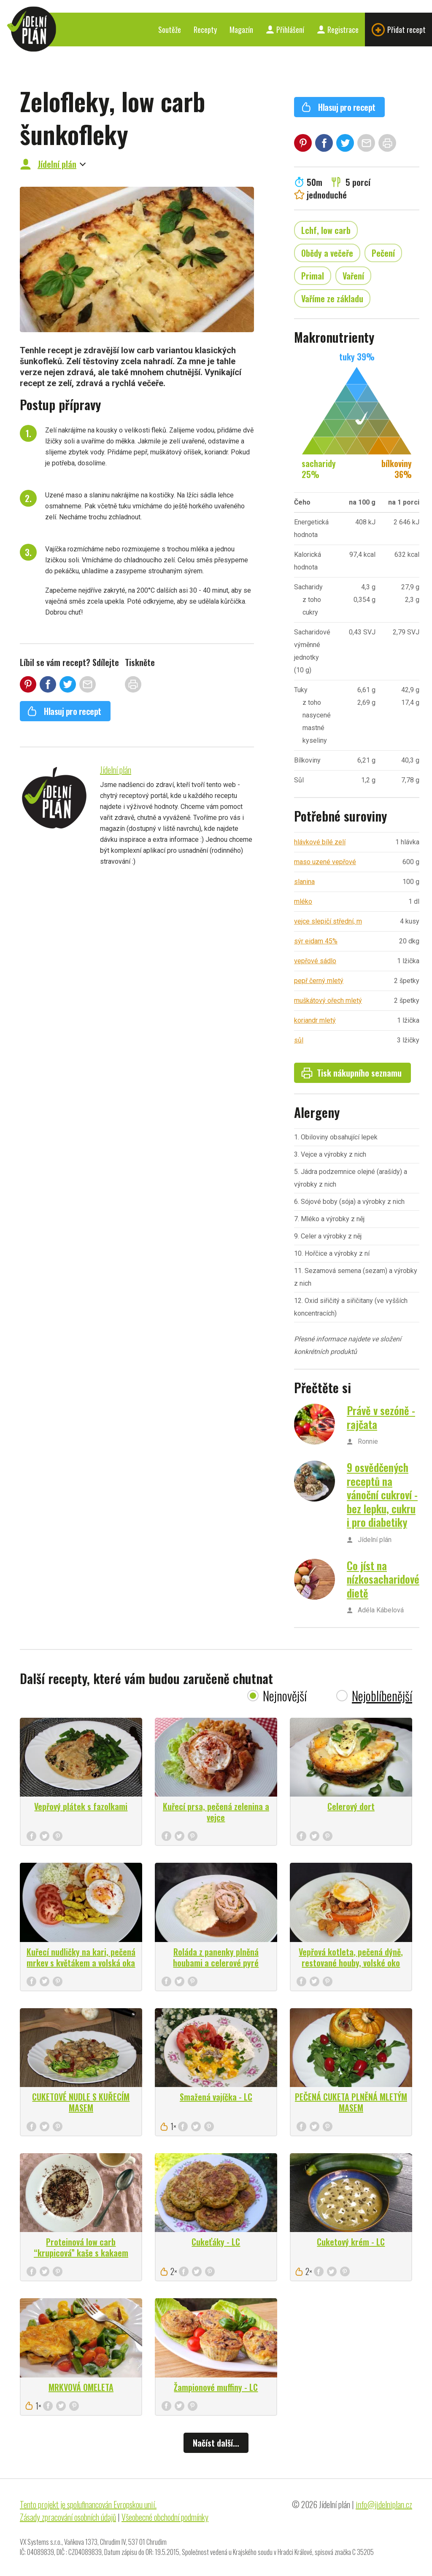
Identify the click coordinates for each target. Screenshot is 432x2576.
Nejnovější (285, 1695)
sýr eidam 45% (316, 941)
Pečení (383, 253)
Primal (312, 275)
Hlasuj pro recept (64, 711)
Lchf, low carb (326, 230)
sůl (298, 1040)
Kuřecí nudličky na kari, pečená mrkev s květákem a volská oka (81, 1957)
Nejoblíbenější (382, 1695)
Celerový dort (351, 1806)
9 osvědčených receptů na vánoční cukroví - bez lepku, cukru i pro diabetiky (382, 1494)
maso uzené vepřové (325, 862)
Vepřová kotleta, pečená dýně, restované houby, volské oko (351, 1957)
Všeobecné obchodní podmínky (165, 2517)
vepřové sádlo (315, 961)
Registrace (338, 29)
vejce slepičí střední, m (328, 921)
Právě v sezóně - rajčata (381, 1417)
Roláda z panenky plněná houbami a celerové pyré (216, 1957)
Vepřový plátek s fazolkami (80, 1806)
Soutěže (169, 29)
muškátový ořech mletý (328, 1001)
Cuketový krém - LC (351, 2241)
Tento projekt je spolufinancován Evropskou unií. (88, 2504)
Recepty (205, 29)
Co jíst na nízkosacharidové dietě (383, 1579)
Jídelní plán (57, 164)
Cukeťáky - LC (216, 2241)
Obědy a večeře (327, 253)
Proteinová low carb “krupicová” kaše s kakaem (81, 2247)
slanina (304, 882)
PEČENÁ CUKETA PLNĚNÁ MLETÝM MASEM (351, 2102)
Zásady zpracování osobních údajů (68, 2517)
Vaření (353, 275)
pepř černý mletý (318, 981)
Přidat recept (398, 30)
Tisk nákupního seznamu (351, 1072)
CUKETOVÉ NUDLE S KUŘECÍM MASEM (81, 2102)
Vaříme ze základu (332, 298)
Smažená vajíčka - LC (216, 2096)
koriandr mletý (315, 1020)
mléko (303, 901)
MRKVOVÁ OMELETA (81, 2387)
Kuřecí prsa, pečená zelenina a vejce (216, 1812)
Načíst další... (216, 2442)
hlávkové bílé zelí (320, 842)
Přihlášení (285, 29)
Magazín (241, 29)
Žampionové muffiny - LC (216, 2387)
